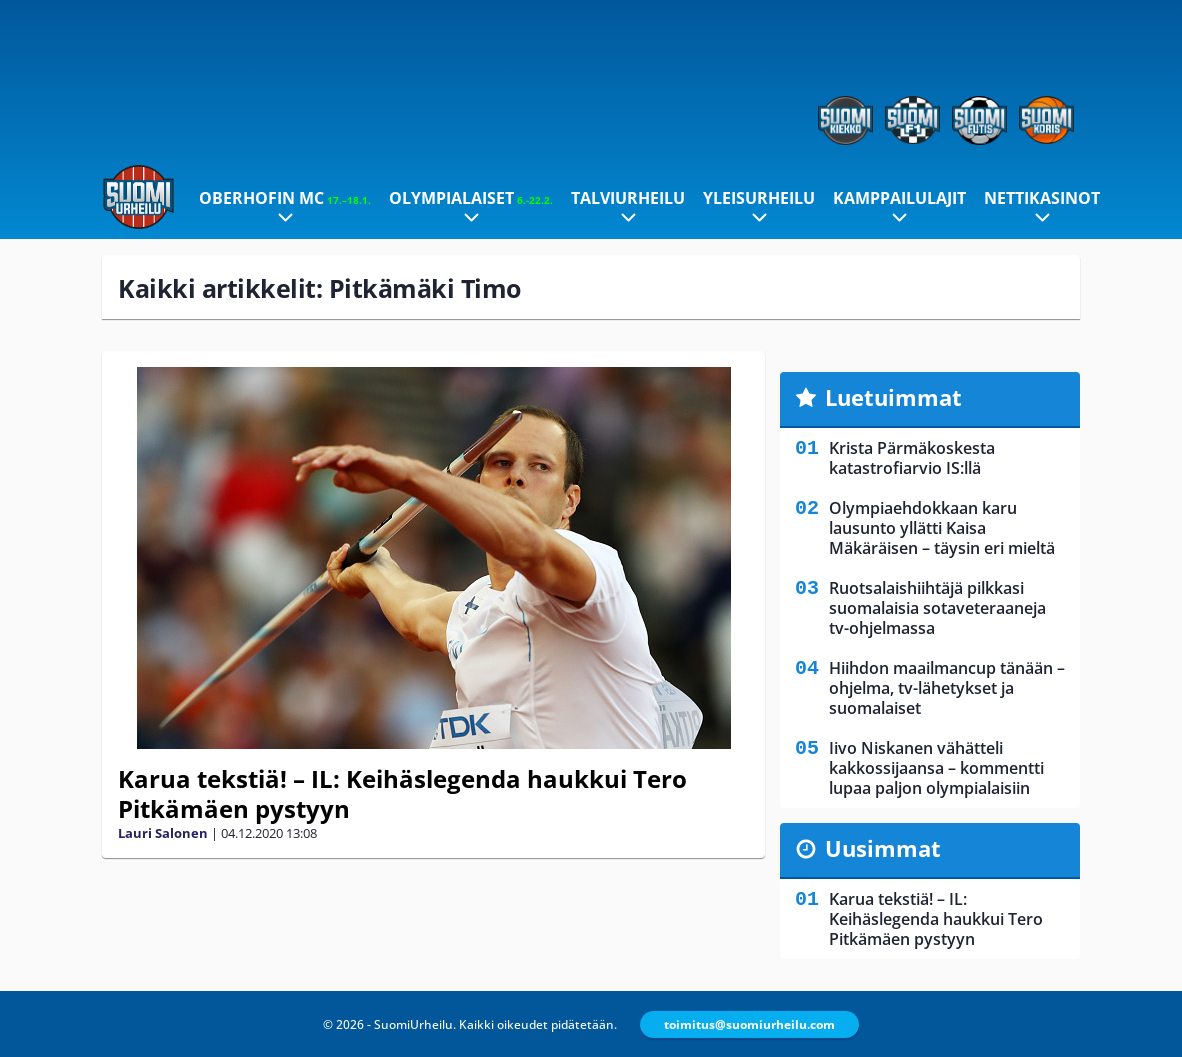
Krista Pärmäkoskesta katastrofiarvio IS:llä (912, 458)
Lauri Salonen (163, 833)
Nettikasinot (1042, 198)
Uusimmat (883, 848)
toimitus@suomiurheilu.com (749, 1024)
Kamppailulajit (899, 198)
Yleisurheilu (759, 198)
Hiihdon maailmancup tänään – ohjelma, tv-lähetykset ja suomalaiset (947, 688)
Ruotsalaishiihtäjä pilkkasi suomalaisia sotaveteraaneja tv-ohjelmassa (937, 608)
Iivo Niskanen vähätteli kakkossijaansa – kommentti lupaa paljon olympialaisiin (936, 768)
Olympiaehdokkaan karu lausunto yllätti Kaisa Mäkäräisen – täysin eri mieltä (942, 528)
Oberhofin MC (285, 198)
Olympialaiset (471, 198)
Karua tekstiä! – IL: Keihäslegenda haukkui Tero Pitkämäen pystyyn (402, 793)
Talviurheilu (628, 198)
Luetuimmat (893, 397)
